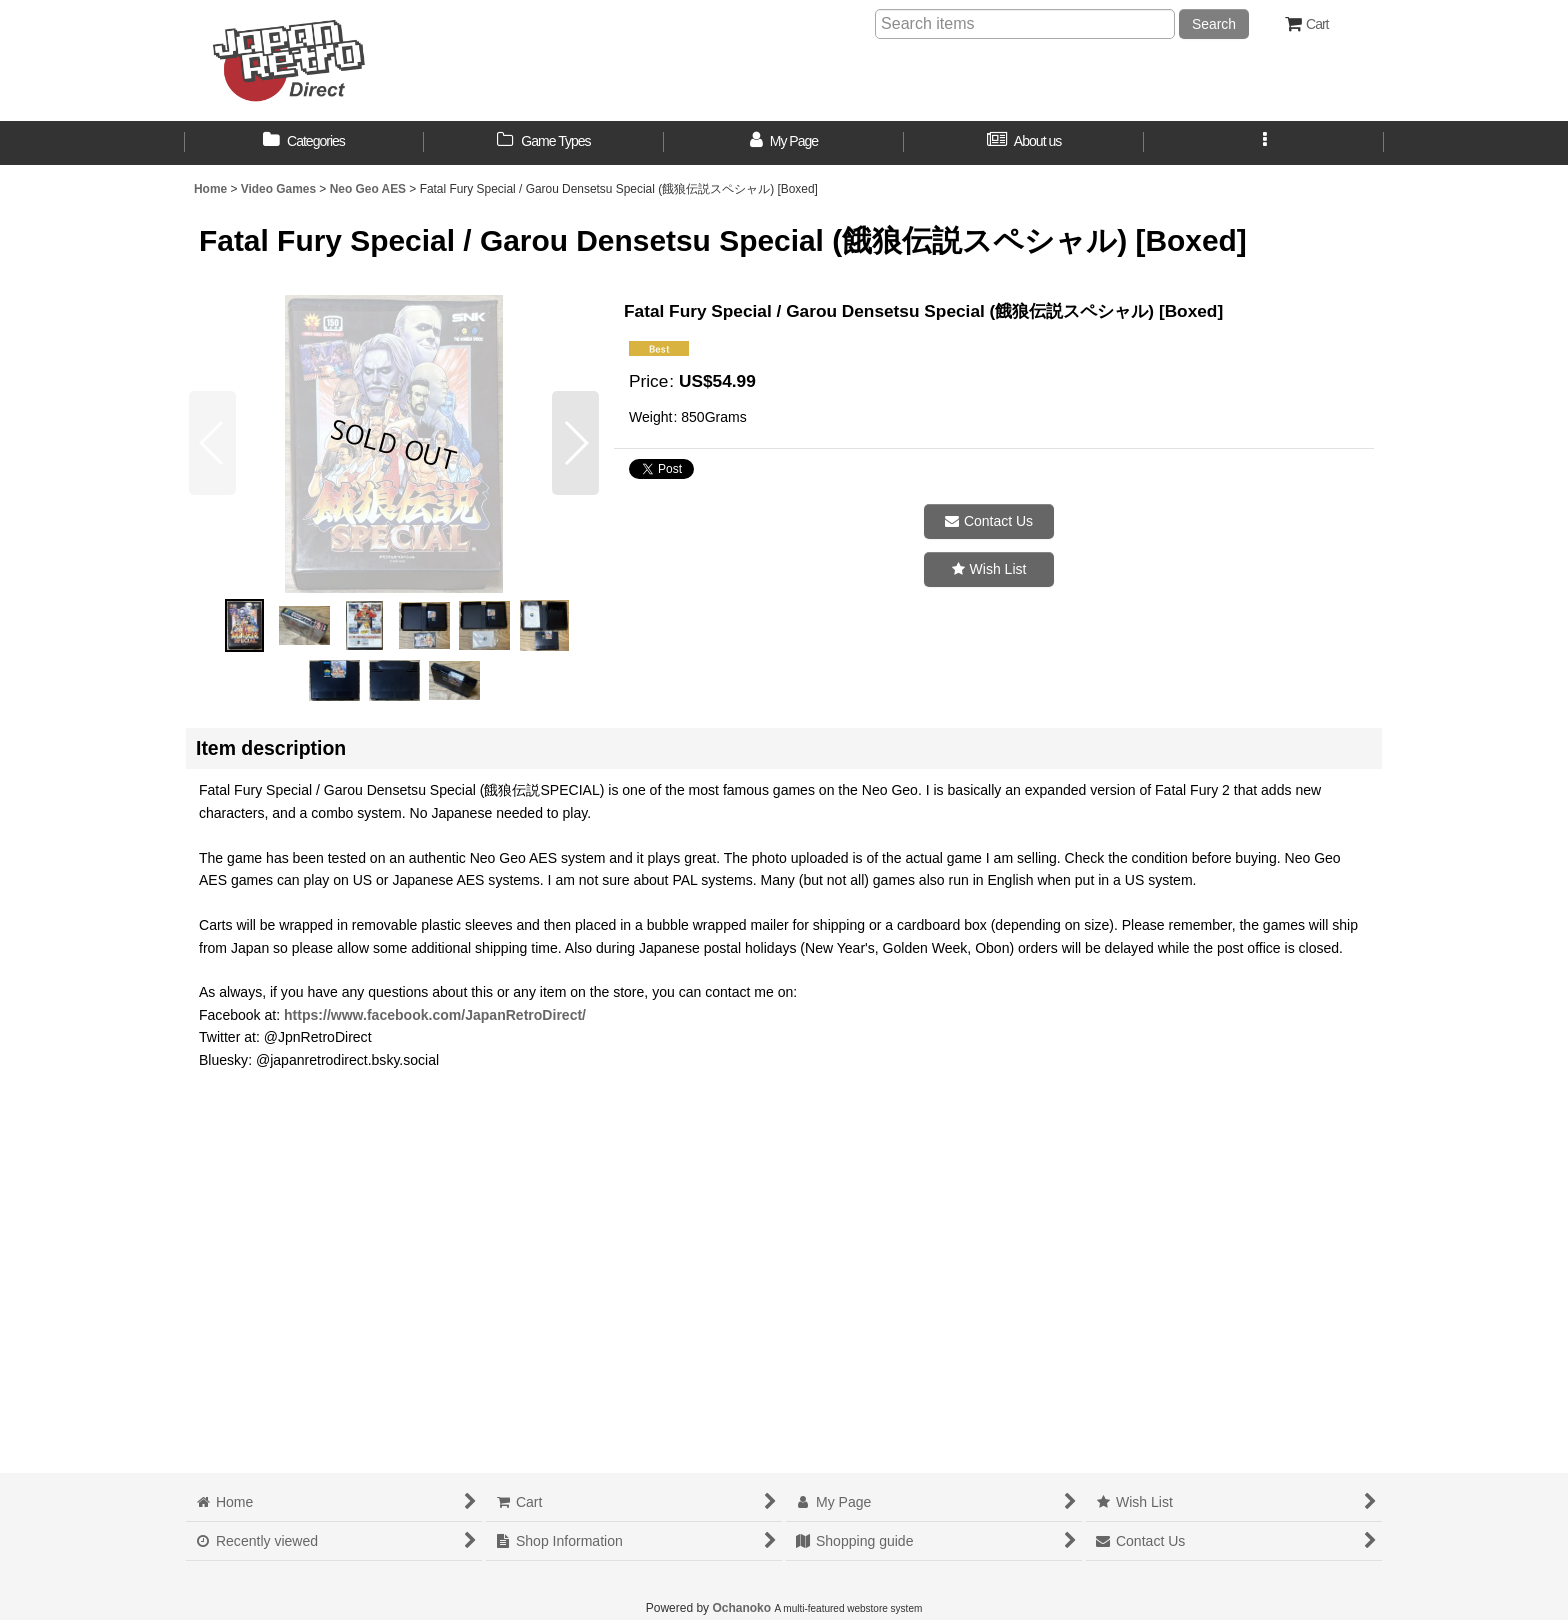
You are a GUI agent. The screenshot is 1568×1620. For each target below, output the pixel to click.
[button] (1264, 143)
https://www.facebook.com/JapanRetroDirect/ (435, 1015)
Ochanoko (741, 1608)
